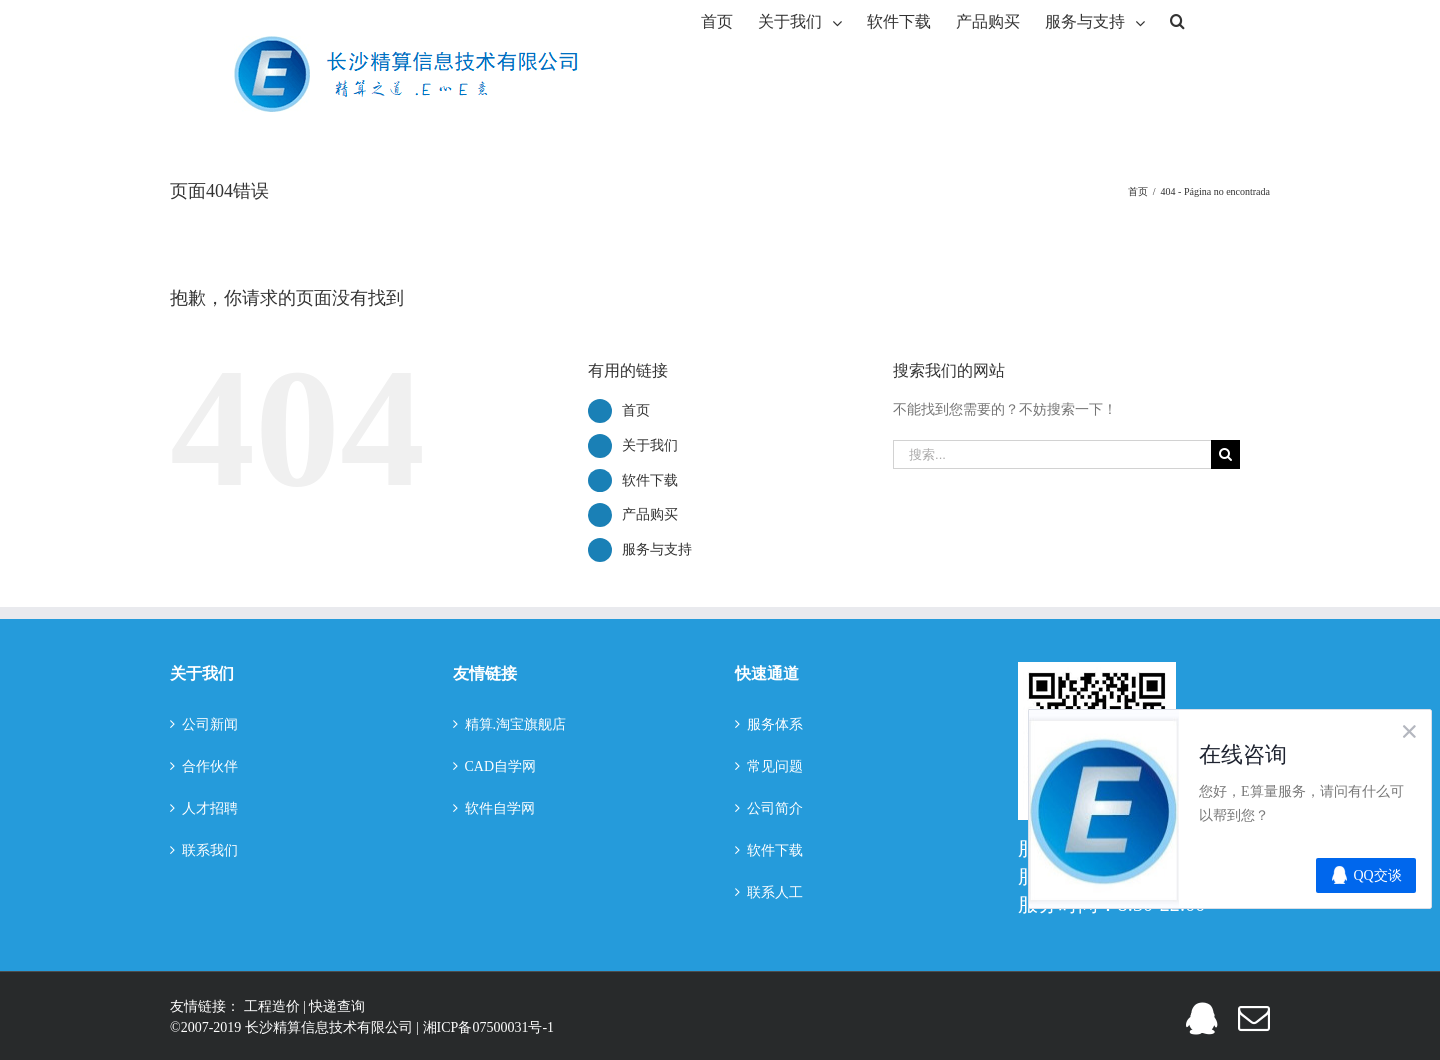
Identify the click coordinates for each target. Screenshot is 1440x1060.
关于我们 (650, 445)
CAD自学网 (501, 766)
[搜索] (1177, 20)
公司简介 (775, 808)
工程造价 (274, 1006)
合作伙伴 (210, 766)
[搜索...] (1052, 454)
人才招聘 (210, 808)
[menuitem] (717, 20)
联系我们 (210, 850)
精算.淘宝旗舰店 (516, 724)
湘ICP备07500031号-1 (488, 1027)
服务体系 (775, 724)
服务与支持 (657, 549)
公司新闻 (210, 724)
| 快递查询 (334, 1006)
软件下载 (650, 480)
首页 (636, 410)
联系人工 (775, 892)
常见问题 (775, 766)
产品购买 (650, 514)
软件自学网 (500, 808)
